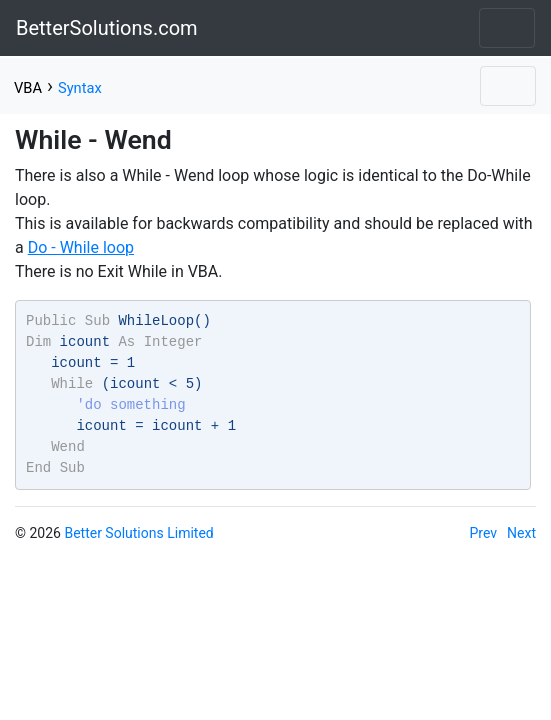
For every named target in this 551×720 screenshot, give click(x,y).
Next (521, 533)
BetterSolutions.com (107, 28)
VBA (28, 88)
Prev (484, 533)
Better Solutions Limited (138, 533)
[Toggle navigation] (507, 28)
